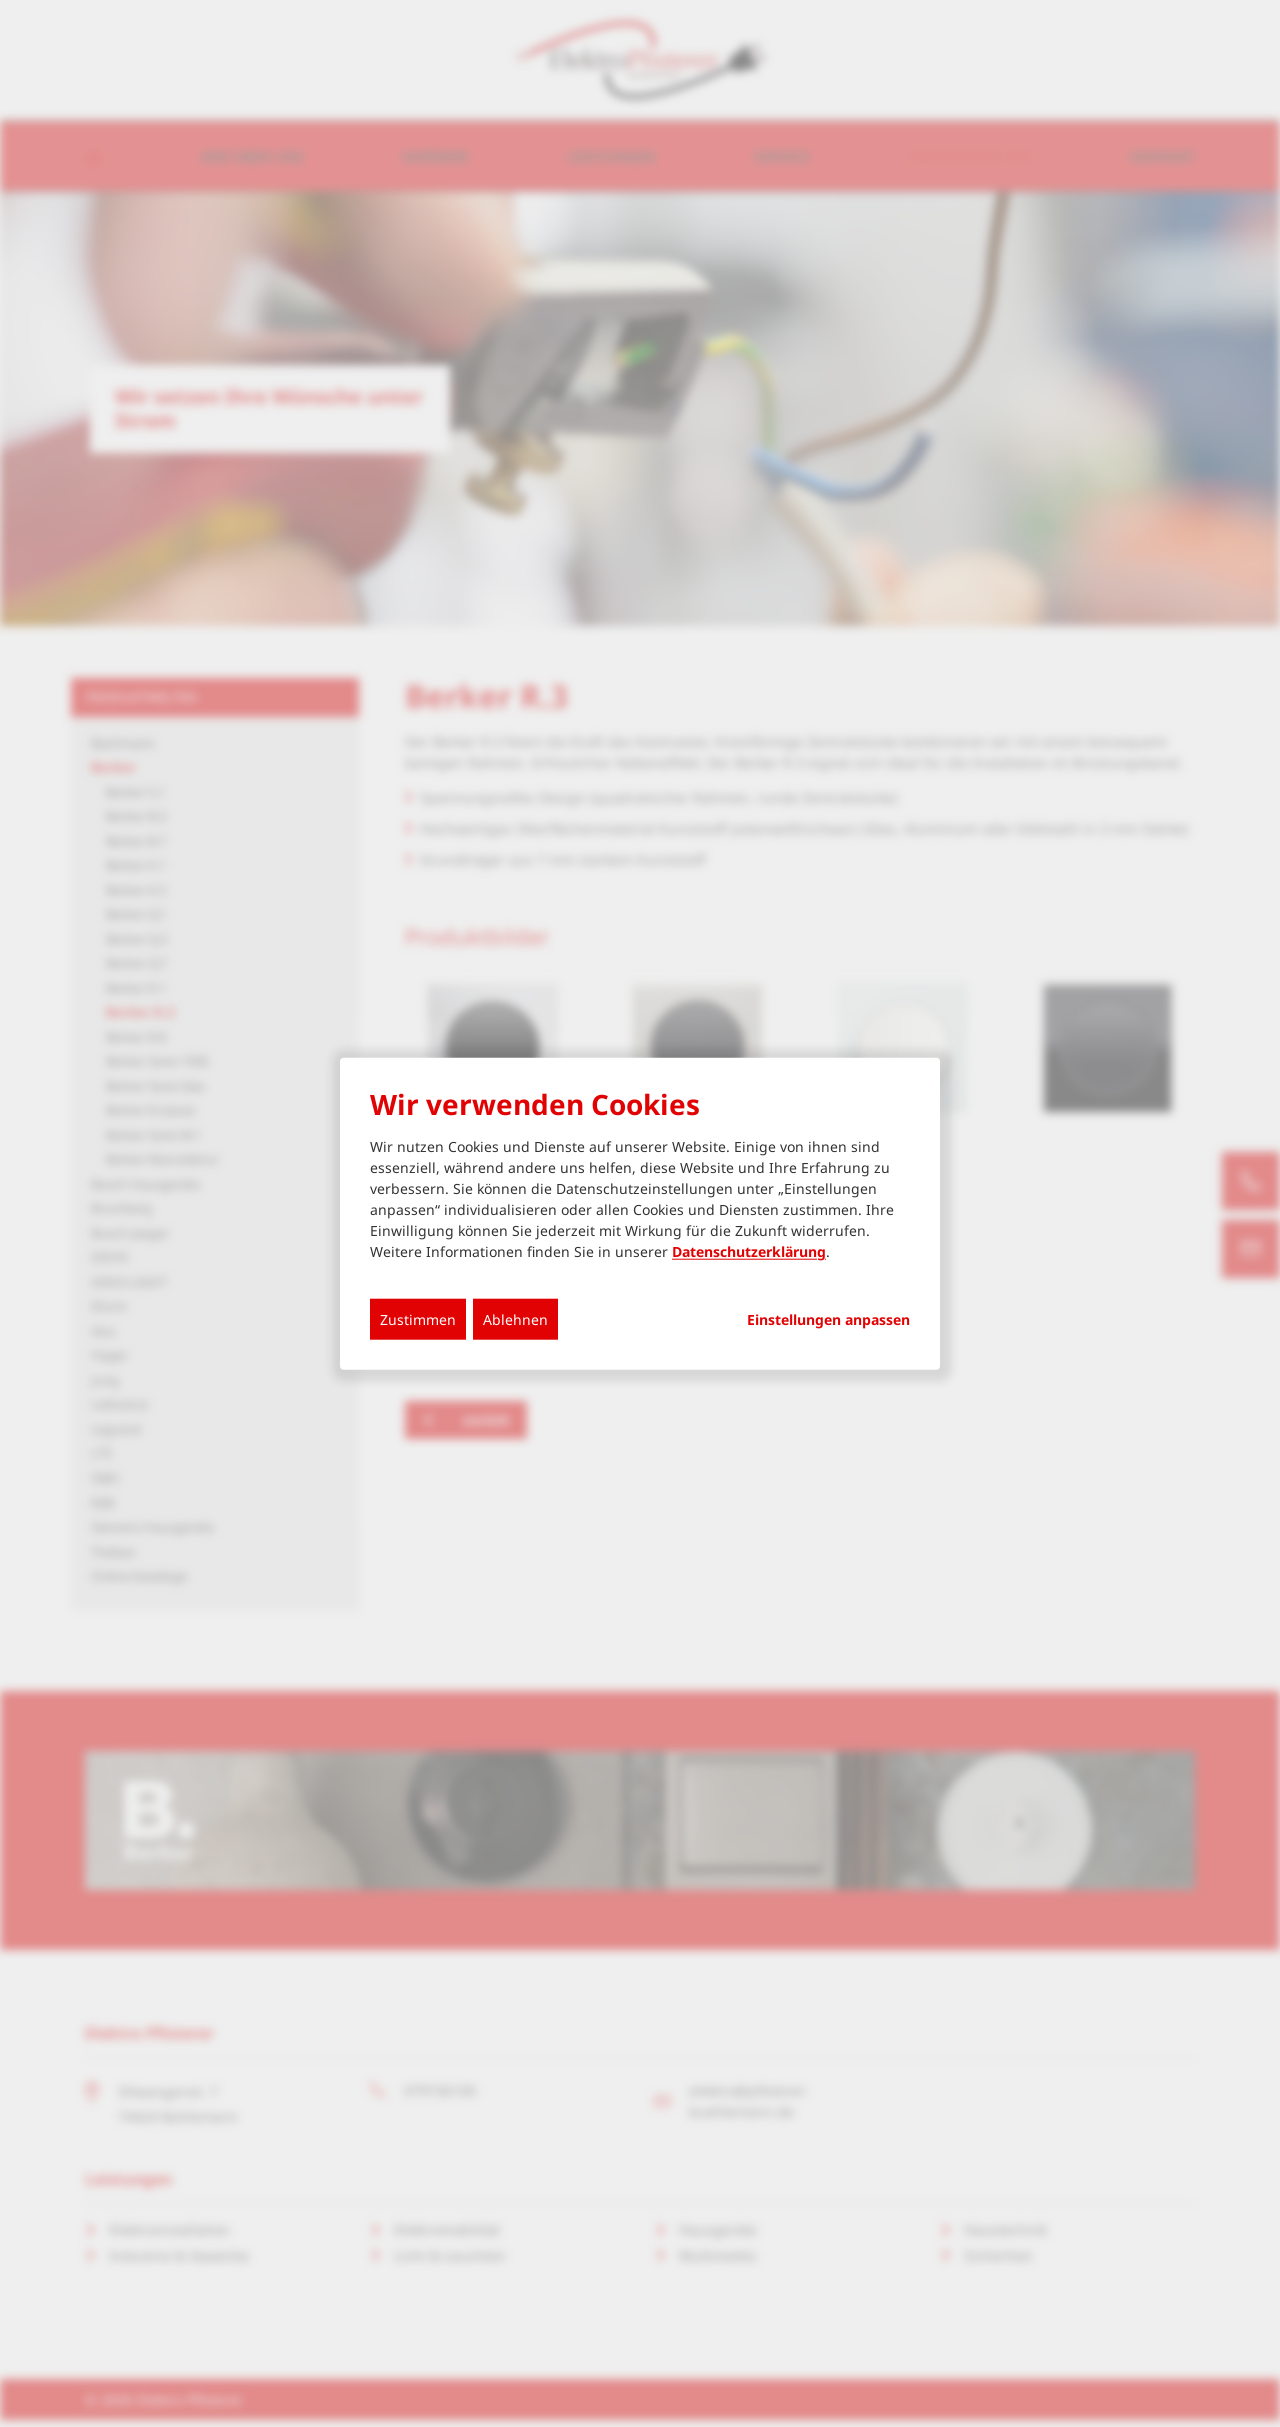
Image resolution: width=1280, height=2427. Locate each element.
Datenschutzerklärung (749, 1251)
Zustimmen (418, 1319)
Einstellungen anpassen (828, 1320)
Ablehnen (515, 1319)
